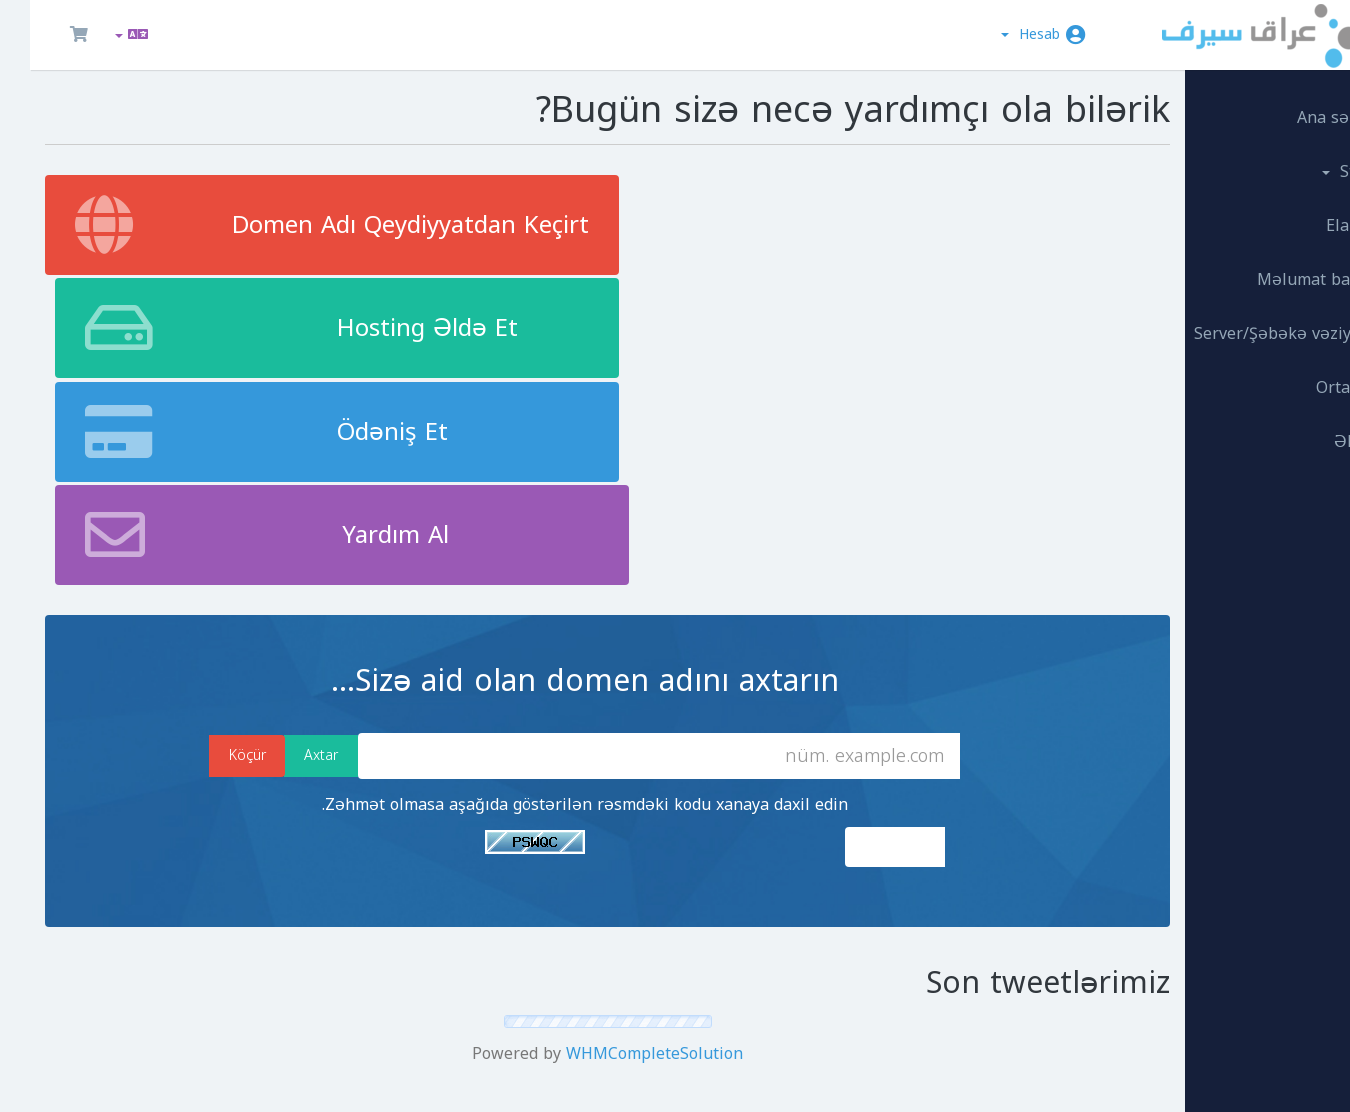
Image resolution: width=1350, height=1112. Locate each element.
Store (1293, 160)
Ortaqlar (1290, 376)
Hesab (1000, 34)
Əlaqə (1299, 430)
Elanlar (1295, 214)
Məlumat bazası (1261, 268)
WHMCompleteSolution (597, 757)
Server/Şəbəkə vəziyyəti (1229, 322)
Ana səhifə (1281, 106)
